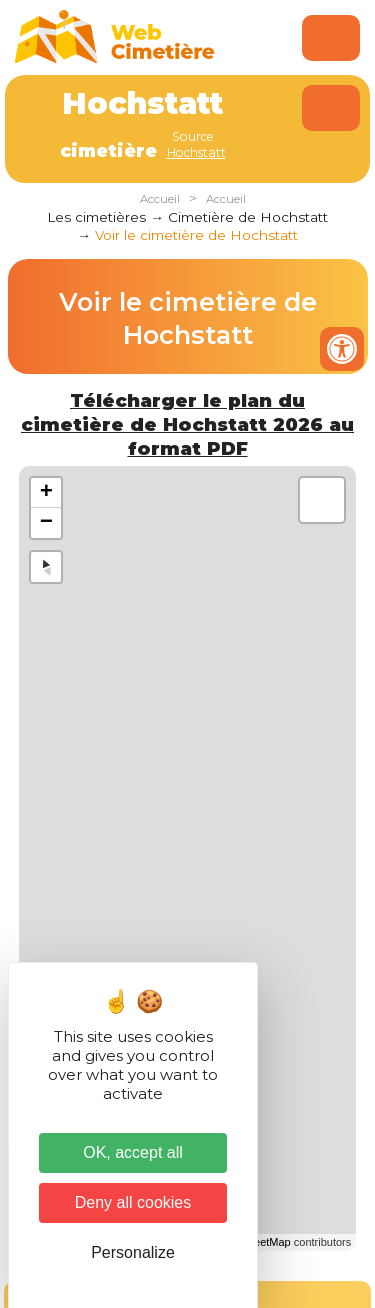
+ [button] (46, 493)
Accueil (160, 199)
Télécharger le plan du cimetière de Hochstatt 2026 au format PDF (187, 424)
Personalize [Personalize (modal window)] (133, 1252)
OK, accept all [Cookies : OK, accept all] (133, 1152)
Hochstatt (196, 152)
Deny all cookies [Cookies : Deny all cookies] (133, 1202)
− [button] (46, 523)
